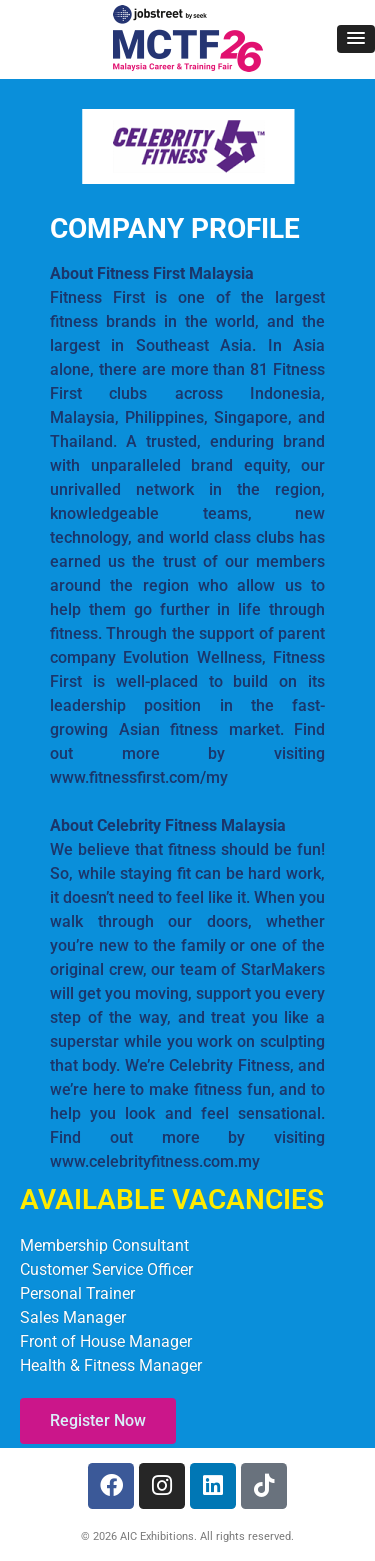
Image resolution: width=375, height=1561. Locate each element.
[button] (356, 39)
